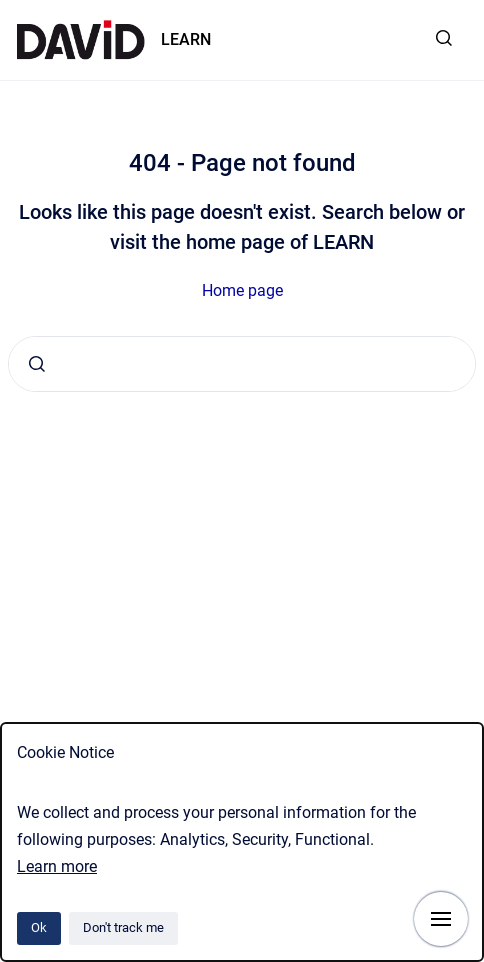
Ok (39, 927)
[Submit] (37, 364)
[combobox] (242, 364)
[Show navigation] (441, 919)
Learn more (57, 866)
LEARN (186, 39)
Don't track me (123, 927)
